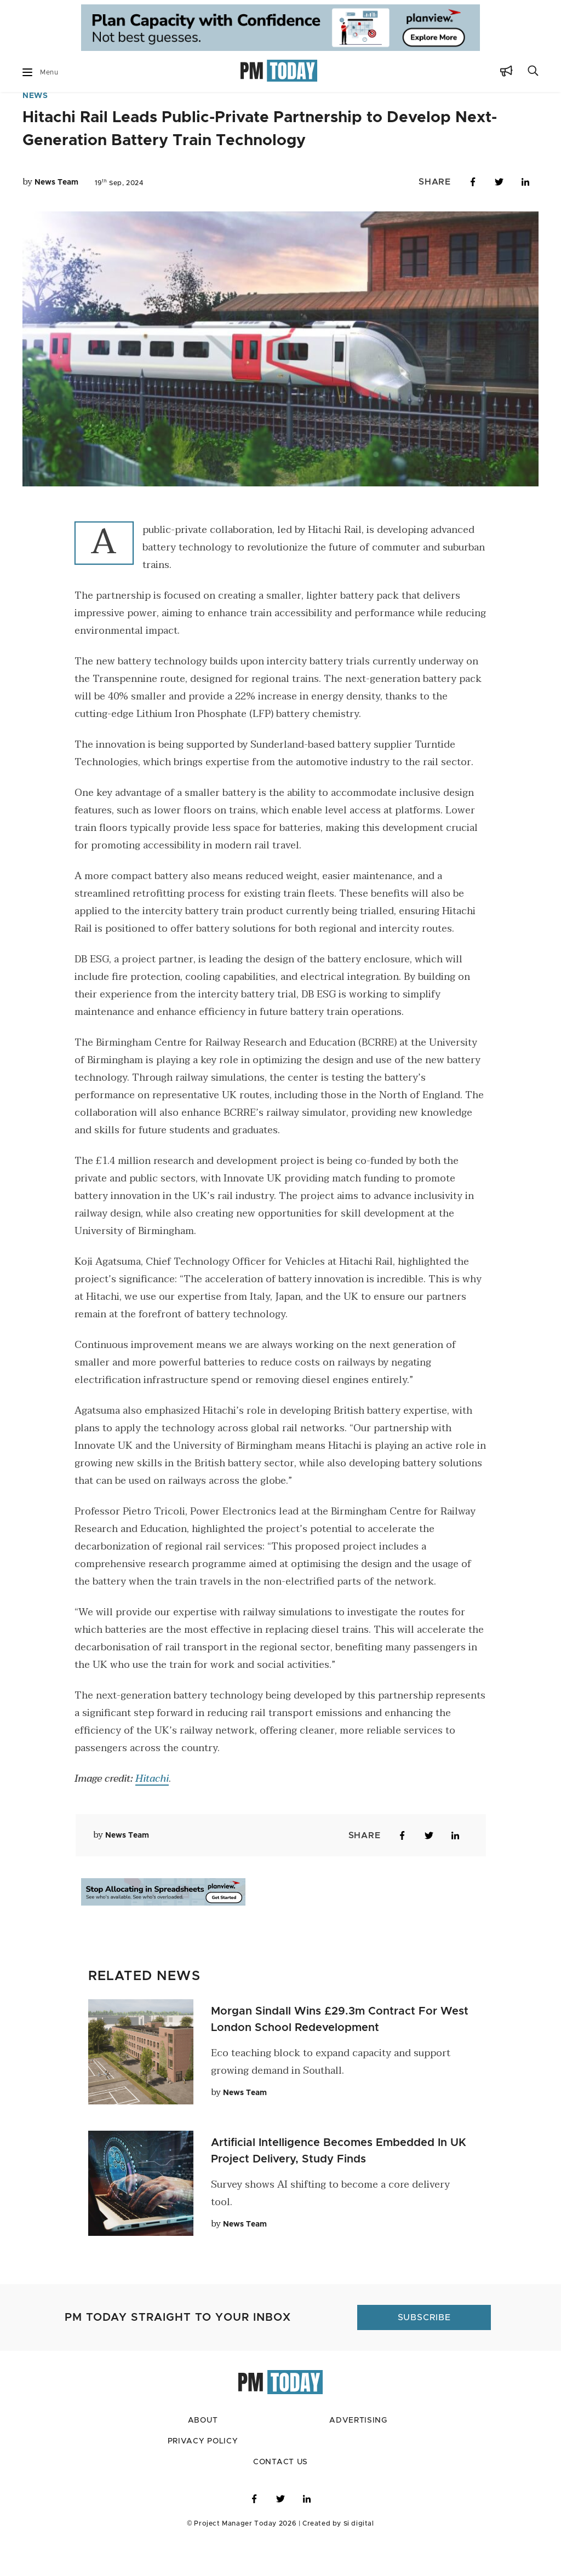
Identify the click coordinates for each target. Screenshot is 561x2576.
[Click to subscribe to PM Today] (423, 2349)
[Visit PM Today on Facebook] (254, 2531)
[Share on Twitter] (499, 215)
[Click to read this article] (140, 2084)
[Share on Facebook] (473, 215)
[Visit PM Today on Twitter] (280, 2531)
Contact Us (280, 2495)
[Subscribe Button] (506, 72)
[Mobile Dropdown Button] (27, 72)
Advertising (358, 2453)
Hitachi (152, 1811)
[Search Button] (533, 72)
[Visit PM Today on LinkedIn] (307, 2531)
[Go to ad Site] (280, 28)
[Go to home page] (279, 72)
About (202, 2453)
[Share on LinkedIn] (525, 215)
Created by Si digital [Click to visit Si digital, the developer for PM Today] (334, 2556)
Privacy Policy (202, 2474)
